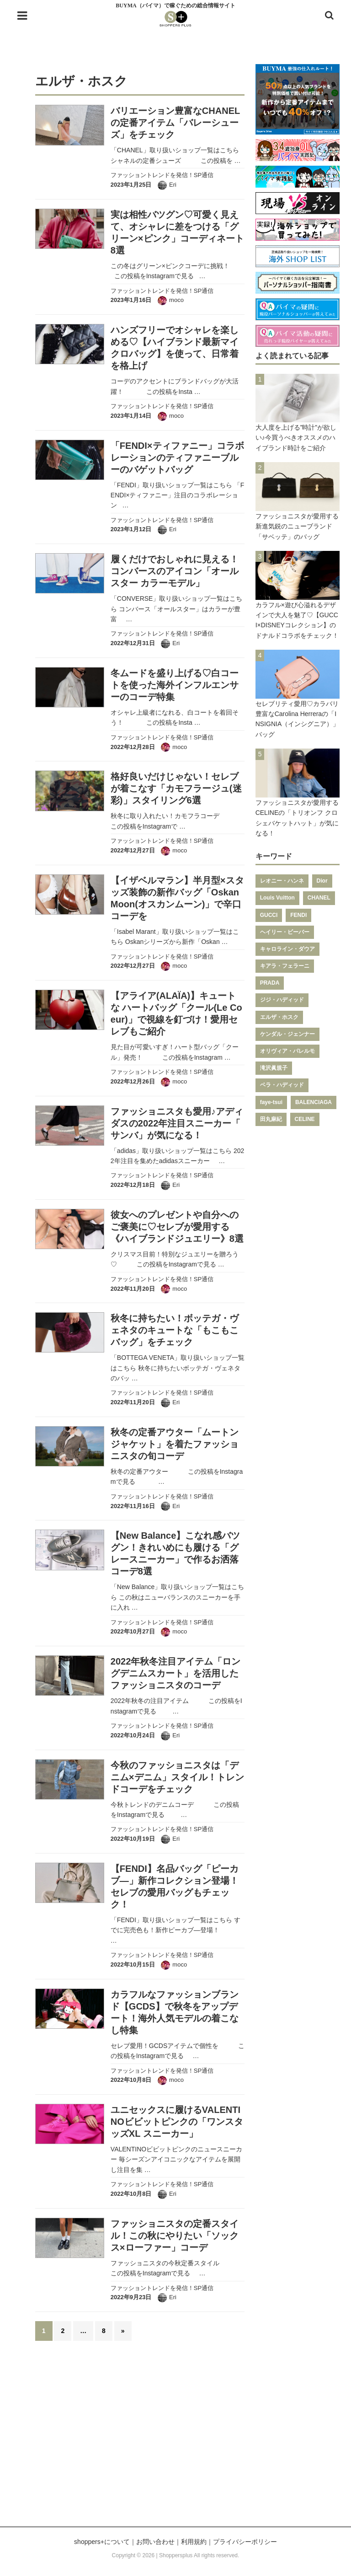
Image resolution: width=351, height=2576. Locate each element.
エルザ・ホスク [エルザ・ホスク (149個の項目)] (279, 1017)
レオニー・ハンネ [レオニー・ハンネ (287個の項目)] (282, 881)
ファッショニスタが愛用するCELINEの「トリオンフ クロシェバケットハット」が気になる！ (297, 818)
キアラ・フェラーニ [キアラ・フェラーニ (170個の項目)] (284, 966)
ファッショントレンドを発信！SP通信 (162, 175)
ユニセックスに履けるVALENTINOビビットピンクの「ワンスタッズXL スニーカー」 (177, 2122)
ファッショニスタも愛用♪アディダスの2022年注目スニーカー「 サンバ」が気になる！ (177, 1123)
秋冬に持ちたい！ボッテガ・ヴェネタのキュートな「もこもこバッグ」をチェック (175, 1330)
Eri (172, 184)
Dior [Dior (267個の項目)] (322, 881)
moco (176, 299)
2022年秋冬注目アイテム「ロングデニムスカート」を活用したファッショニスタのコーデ (176, 1673)
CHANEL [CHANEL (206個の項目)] (319, 898)
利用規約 (194, 2541)
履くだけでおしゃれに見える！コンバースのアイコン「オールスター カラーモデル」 (175, 571)
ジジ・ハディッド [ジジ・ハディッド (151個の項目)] (282, 1000)
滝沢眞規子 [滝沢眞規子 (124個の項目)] (273, 1068)
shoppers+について (102, 2541)
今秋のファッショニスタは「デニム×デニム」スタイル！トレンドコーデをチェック (177, 1777)
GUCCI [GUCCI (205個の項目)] (269, 915)
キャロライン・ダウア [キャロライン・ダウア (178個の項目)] (287, 949)
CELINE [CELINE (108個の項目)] (305, 1119)
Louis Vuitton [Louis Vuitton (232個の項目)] (277, 898)
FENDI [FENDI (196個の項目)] (298, 915)
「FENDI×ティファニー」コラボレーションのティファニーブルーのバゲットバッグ (177, 457)
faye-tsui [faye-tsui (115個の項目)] (271, 1102)
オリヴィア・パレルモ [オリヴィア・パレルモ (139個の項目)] (287, 1051)
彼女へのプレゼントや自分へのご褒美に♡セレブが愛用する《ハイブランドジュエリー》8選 (177, 1227)
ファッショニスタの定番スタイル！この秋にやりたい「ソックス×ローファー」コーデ (175, 2236)
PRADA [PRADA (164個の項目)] (270, 983)
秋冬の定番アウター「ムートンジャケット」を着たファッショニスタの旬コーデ (175, 1444)
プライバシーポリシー (245, 2541)
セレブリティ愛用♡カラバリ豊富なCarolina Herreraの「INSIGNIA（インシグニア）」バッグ (297, 719)
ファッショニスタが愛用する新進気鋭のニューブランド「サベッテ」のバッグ (297, 526)
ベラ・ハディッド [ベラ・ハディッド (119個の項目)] (282, 1085)
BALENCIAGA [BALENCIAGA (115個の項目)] (313, 1102)
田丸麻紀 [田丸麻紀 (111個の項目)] (271, 1119)
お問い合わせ (155, 2541)
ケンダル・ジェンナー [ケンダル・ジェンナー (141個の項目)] (287, 1034)
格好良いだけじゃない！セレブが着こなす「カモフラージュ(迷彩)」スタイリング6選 (176, 788)
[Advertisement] (175, 2439)
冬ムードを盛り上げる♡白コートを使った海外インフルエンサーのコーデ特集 (175, 685)
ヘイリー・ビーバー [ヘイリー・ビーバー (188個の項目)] (284, 932)
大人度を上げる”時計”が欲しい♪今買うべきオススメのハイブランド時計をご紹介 (295, 438)
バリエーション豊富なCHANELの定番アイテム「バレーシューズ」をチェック (175, 123)
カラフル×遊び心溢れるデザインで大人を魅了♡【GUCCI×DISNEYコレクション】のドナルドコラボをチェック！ (297, 620)
